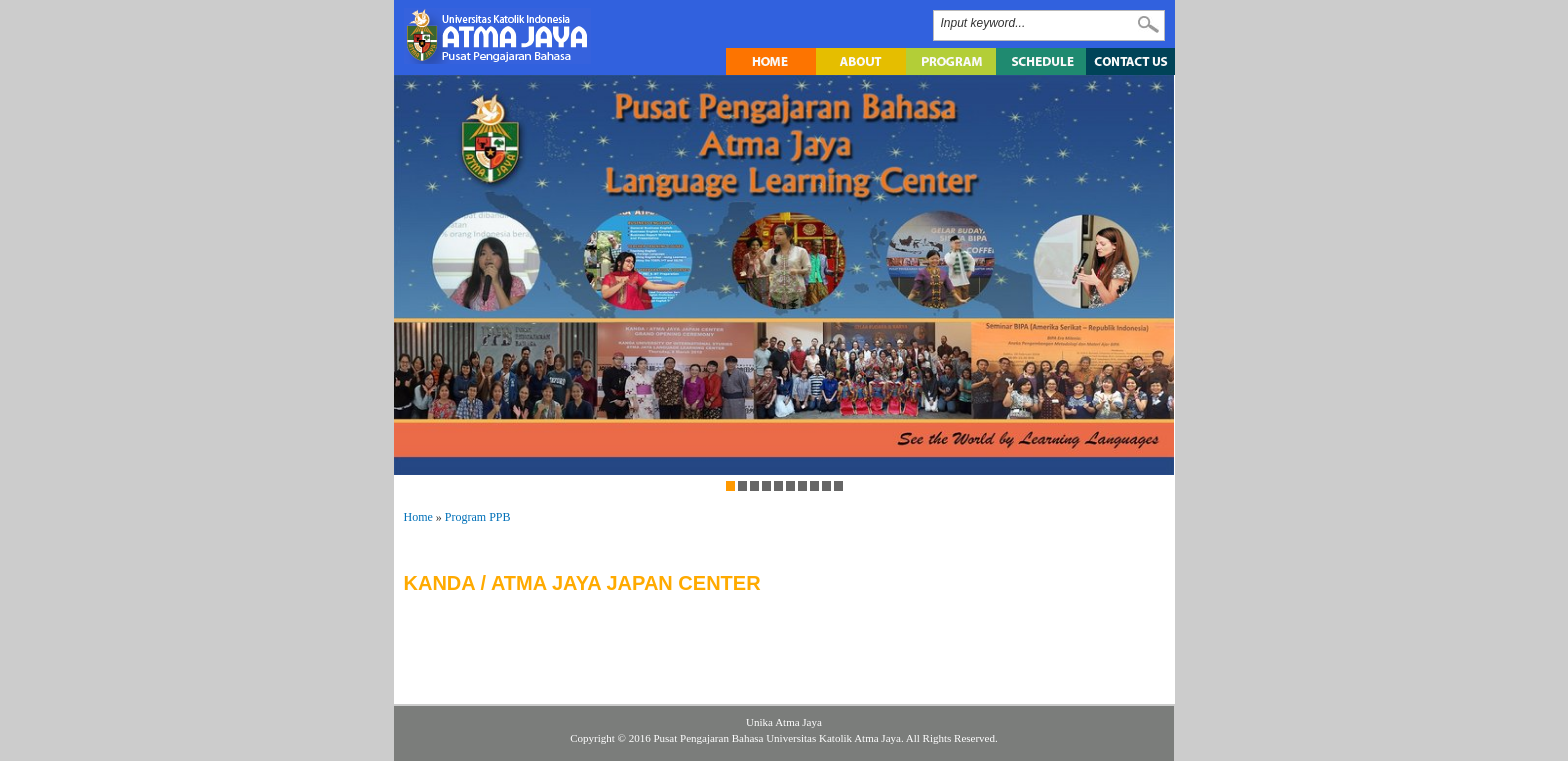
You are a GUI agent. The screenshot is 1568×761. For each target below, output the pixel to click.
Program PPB (478, 517)
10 (838, 486)
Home (418, 517)
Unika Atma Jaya (784, 722)
